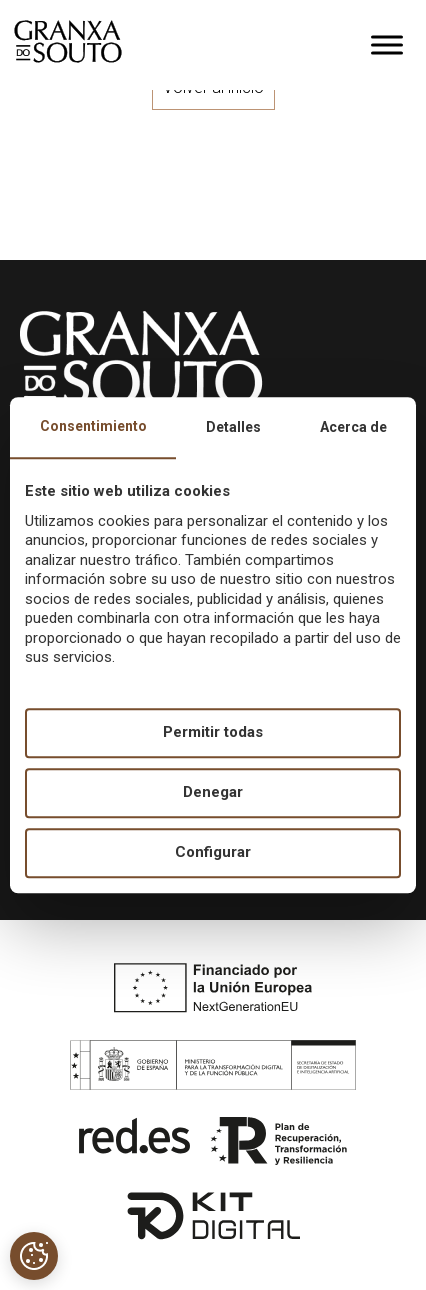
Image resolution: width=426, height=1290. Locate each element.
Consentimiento (93, 426)
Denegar (213, 793)
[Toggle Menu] (387, 44)
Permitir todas (213, 733)
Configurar (213, 853)
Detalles (233, 427)
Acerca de (353, 427)
